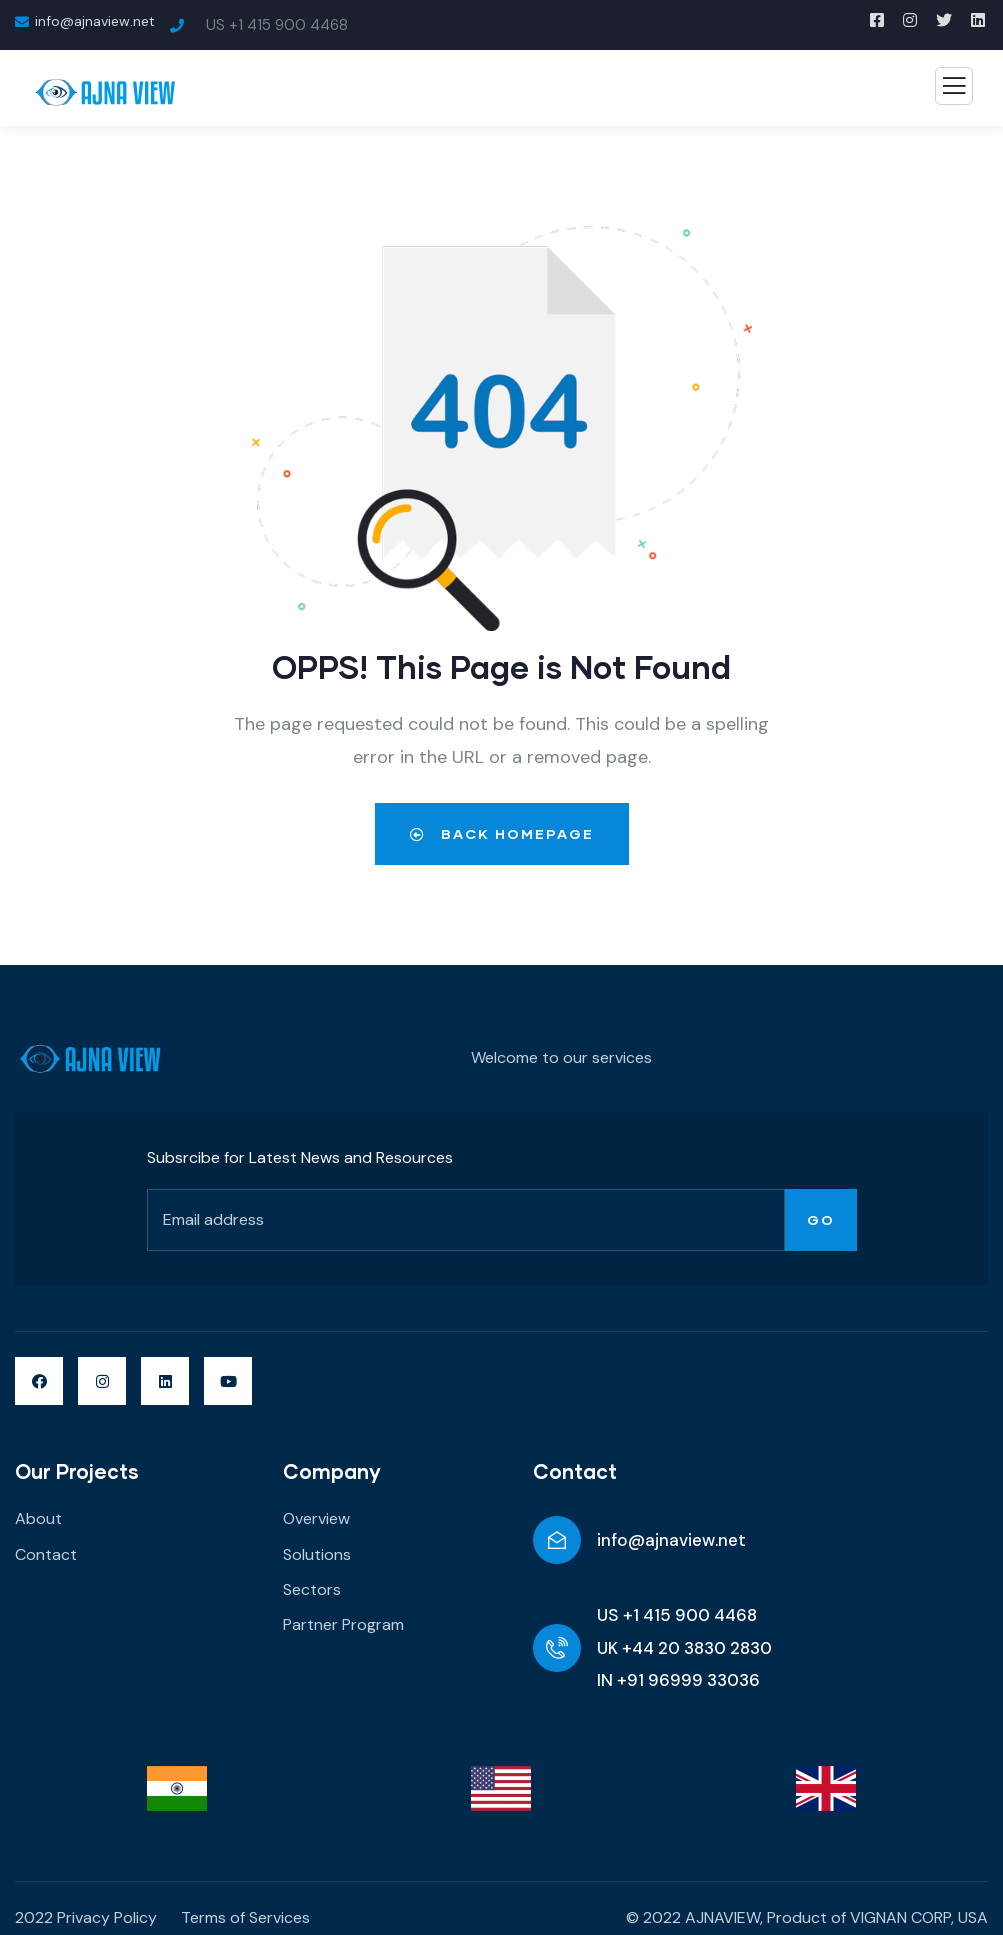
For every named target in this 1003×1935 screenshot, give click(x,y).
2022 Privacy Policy (86, 1917)
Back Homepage (502, 833)
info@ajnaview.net (671, 1540)
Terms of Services (245, 1917)
